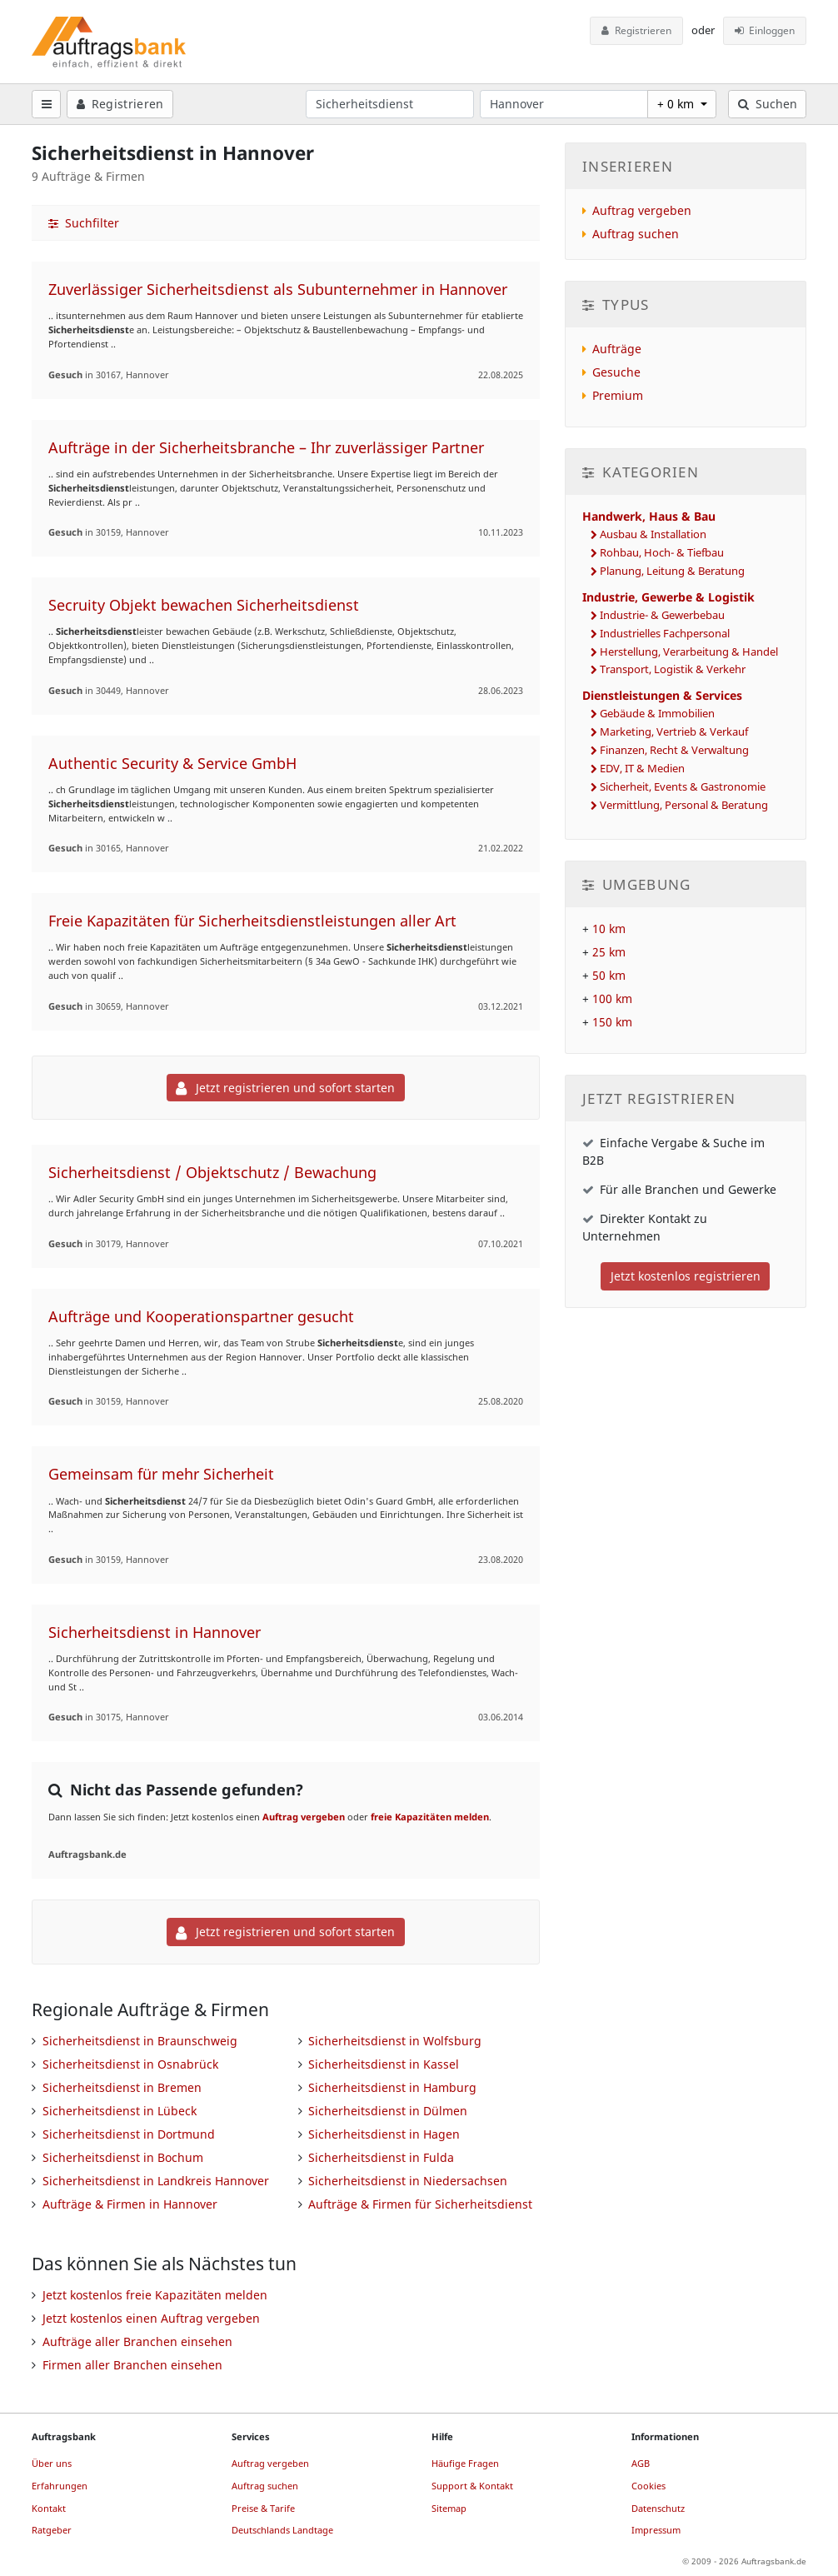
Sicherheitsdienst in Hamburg (392, 2087)
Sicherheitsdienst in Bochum (122, 2157)
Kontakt (49, 2508)
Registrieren (636, 30)
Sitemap (448, 2508)
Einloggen (765, 30)
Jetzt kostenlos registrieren (686, 1276)
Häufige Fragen (465, 2463)
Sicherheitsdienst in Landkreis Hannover (155, 2181)
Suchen (767, 104)
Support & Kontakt (472, 2485)
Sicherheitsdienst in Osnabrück (130, 2064)
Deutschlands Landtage (282, 2530)
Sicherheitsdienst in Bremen (122, 2087)
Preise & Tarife (263, 2508)
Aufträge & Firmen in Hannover (129, 2204)
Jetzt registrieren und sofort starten (285, 1088)
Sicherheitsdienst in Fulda (381, 2157)
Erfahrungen (59, 2485)
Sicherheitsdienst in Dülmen (387, 2111)
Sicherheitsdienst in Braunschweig (139, 2041)
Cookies (648, 2485)
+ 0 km (677, 104)
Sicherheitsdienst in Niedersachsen (407, 2181)
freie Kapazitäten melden (430, 1816)
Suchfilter (83, 223)
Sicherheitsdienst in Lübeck (119, 2111)
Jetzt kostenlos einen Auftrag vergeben (151, 2318)
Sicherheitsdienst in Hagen (384, 2134)
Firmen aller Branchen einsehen (132, 2365)
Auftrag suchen (635, 234)
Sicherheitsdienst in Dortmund (128, 2134)
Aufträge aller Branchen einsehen (137, 2341)
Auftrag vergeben (303, 1816)
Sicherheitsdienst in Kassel (383, 2064)
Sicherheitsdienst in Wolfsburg (394, 2041)
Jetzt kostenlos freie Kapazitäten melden (154, 2295)
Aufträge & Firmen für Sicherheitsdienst (420, 2204)
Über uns (52, 2463)
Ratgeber (52, 2530)
